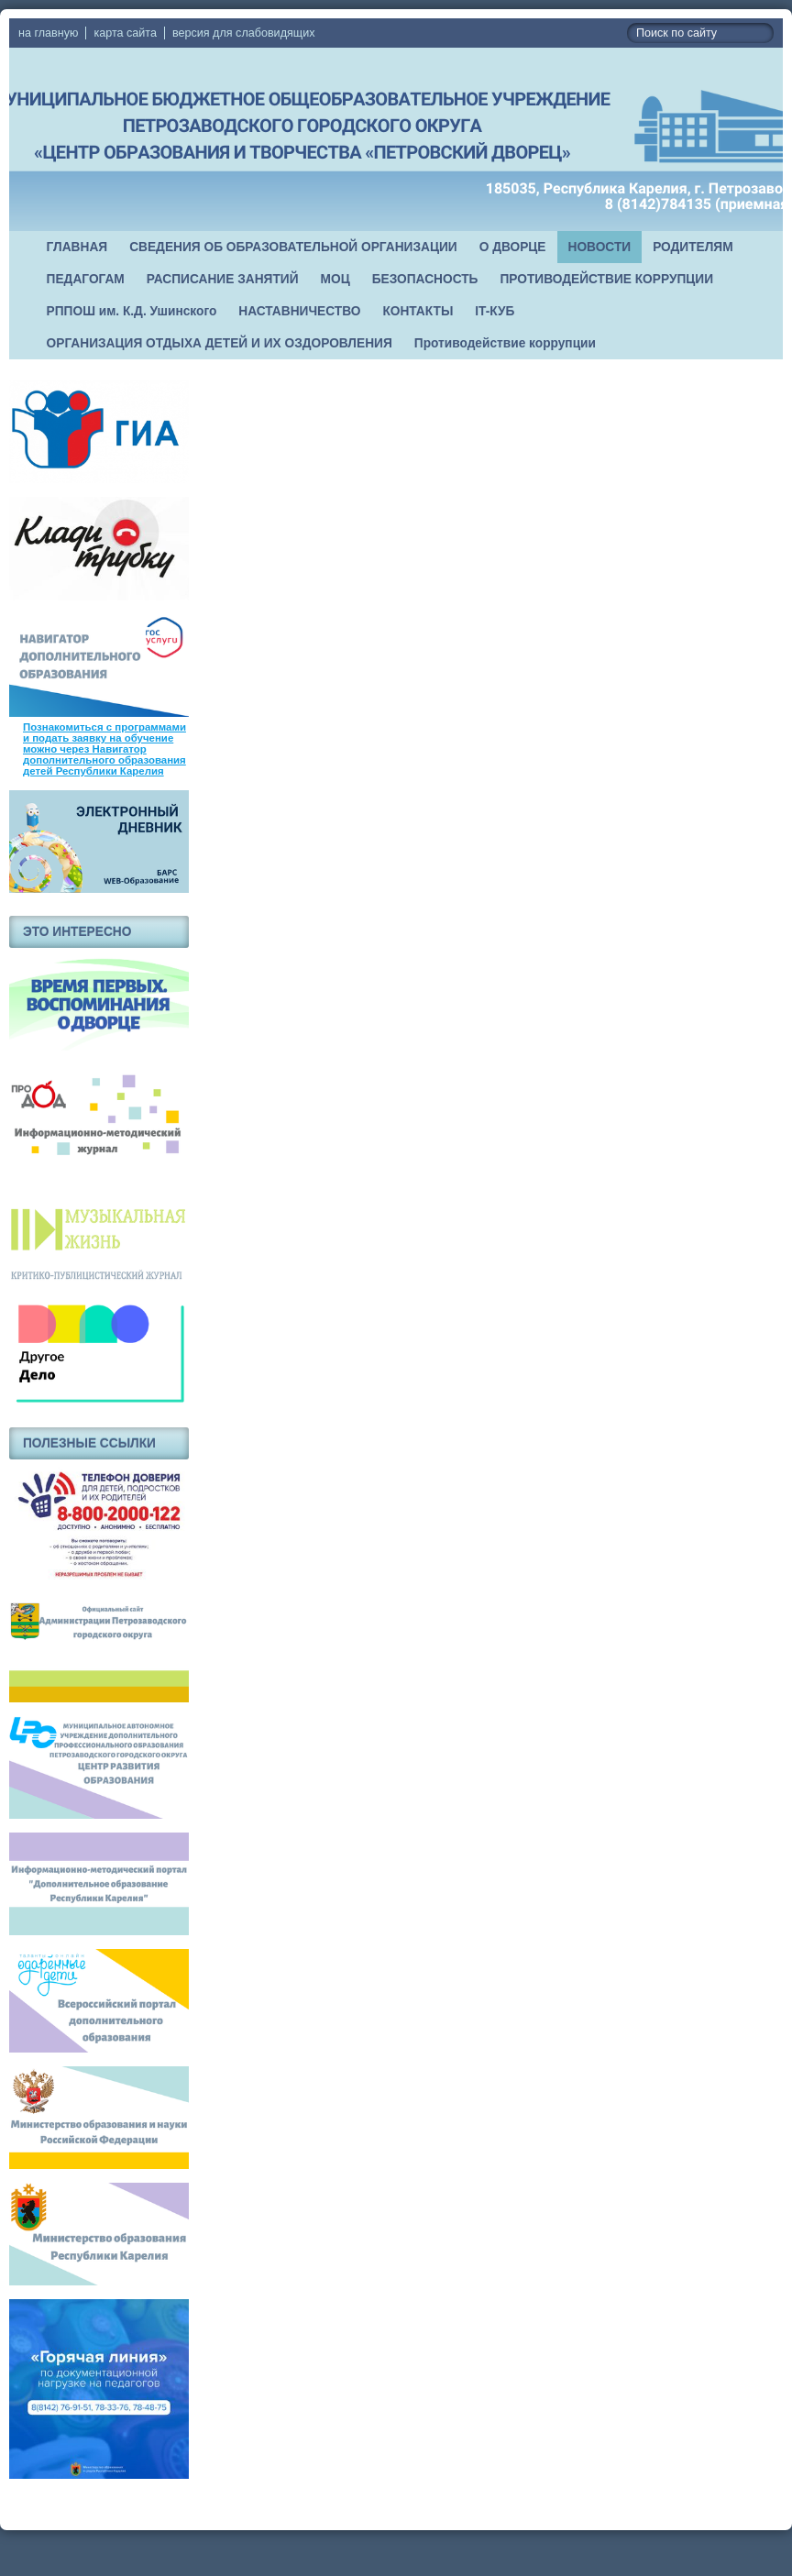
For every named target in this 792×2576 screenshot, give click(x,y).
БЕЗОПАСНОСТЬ (425, 279)
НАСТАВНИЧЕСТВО (299, 311)
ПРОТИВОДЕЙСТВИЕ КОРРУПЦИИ (606, 279)
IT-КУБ (494, 311)
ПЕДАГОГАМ (86, 279)
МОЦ (335, 279)
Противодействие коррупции (505, 343)
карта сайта (125, 33)
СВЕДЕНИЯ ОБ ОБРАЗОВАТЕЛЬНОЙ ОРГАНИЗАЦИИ (293, 247)
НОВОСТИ (600, 247)
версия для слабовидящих (243, 33)
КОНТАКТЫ (417, 311)
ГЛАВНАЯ (77, 247)
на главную (48, 33)
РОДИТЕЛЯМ (693, 247)
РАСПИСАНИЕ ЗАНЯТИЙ (223, 279)
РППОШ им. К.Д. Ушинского (132, 311)
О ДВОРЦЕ (512, 247)
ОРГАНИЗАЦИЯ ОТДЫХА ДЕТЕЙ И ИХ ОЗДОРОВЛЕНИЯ (219, 343)
